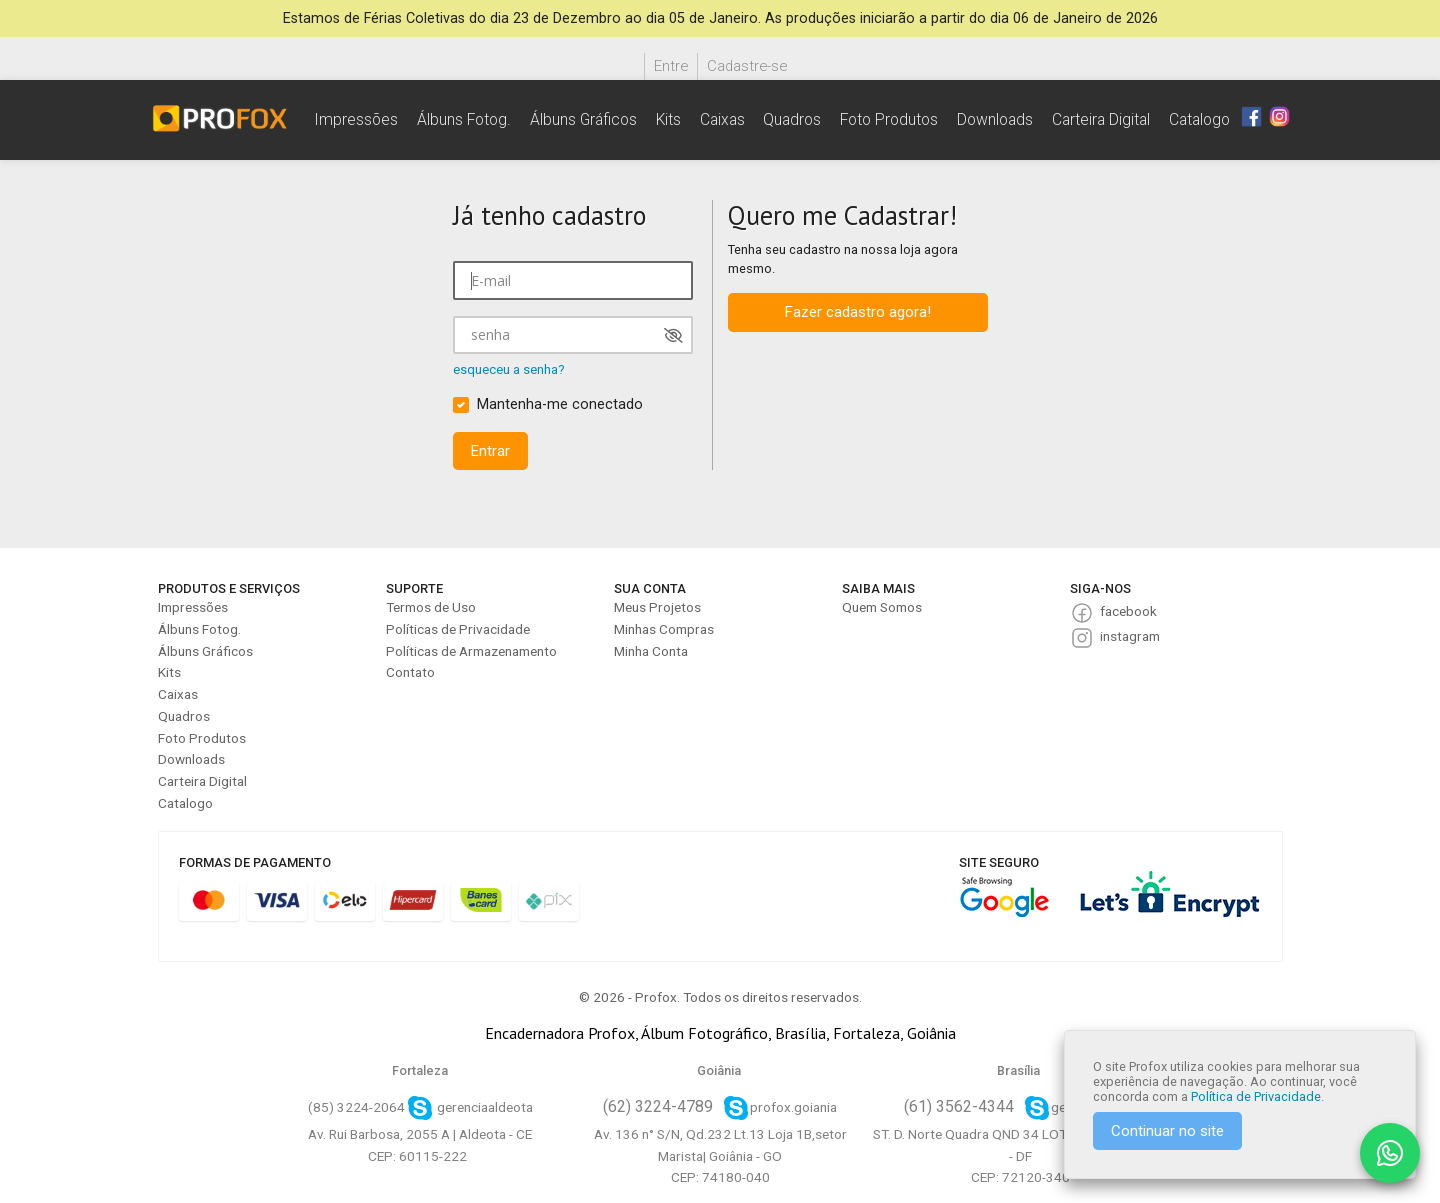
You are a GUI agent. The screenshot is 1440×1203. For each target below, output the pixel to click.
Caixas (722, 119)
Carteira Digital (1101, 119)
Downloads (995, 119)
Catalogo (1199, 119)
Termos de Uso (431, 607)
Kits (668, 119)
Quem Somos (882, 607)
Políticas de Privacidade (458, 629)
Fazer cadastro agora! (858, 312)
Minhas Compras (664, 629)
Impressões (356, 119)
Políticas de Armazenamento (471, 651)
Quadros (792, 119)
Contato (410, 672)
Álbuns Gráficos (583, 119)
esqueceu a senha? (509, 369)
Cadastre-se (747, 66)
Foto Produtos (889, 119)
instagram (1130, 636)
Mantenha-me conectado (560, 404)
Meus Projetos (657, 607)
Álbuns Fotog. (464, 119)
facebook (1128, 611)
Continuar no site (1167, 1131)
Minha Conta (651, 651)
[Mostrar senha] (673, 335)
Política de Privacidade (1256, 1096)
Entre (671, 66)
